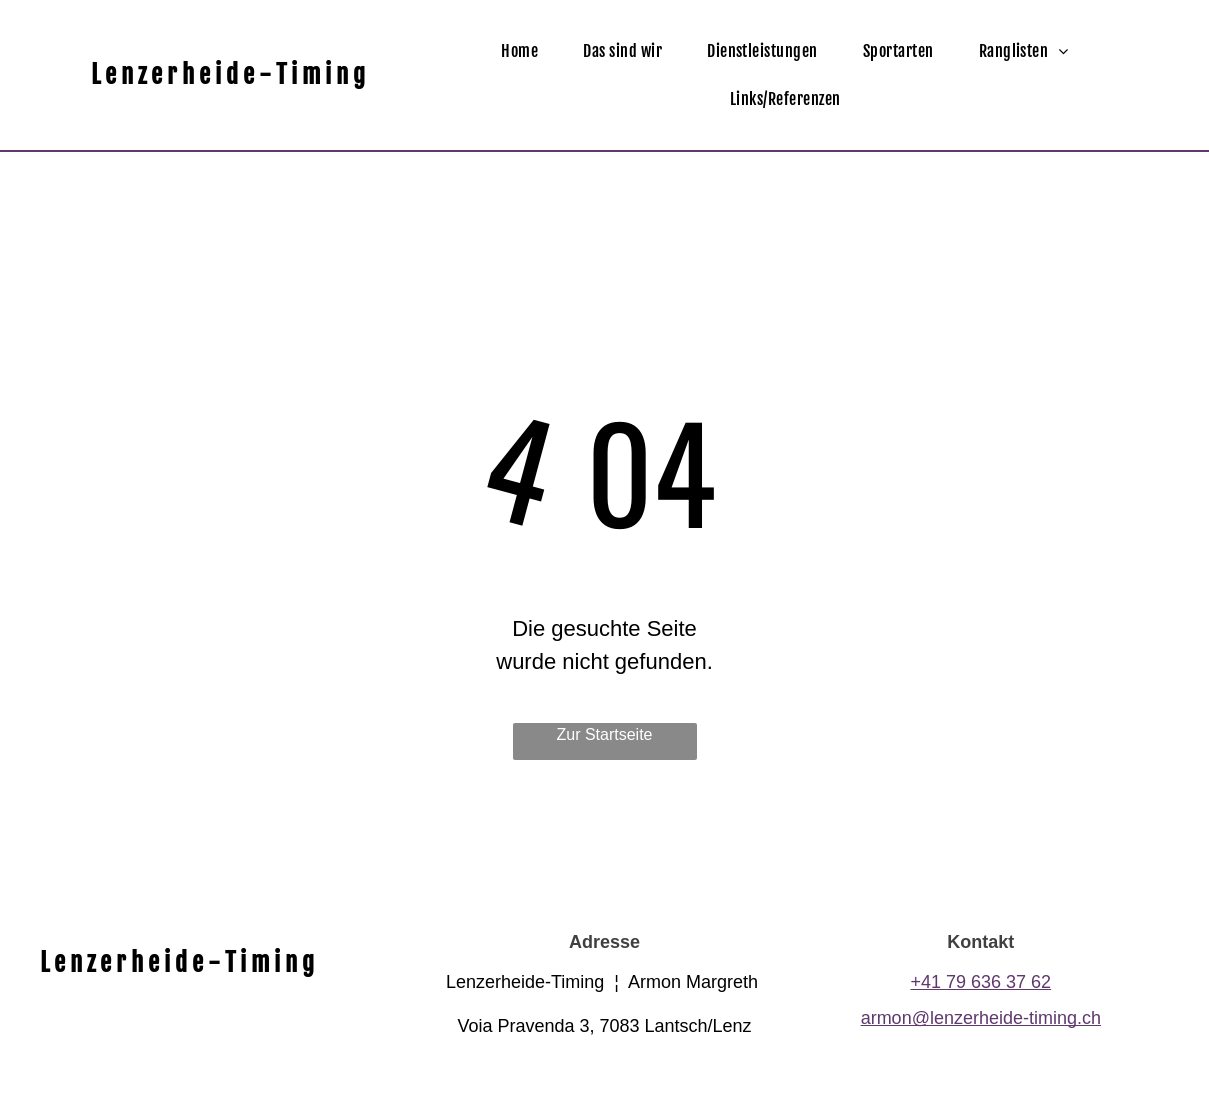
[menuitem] (527, 51)
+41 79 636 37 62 (981, 982)
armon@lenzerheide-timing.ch (981, 1018)
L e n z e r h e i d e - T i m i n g (228, 74)
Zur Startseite (604, 734)
